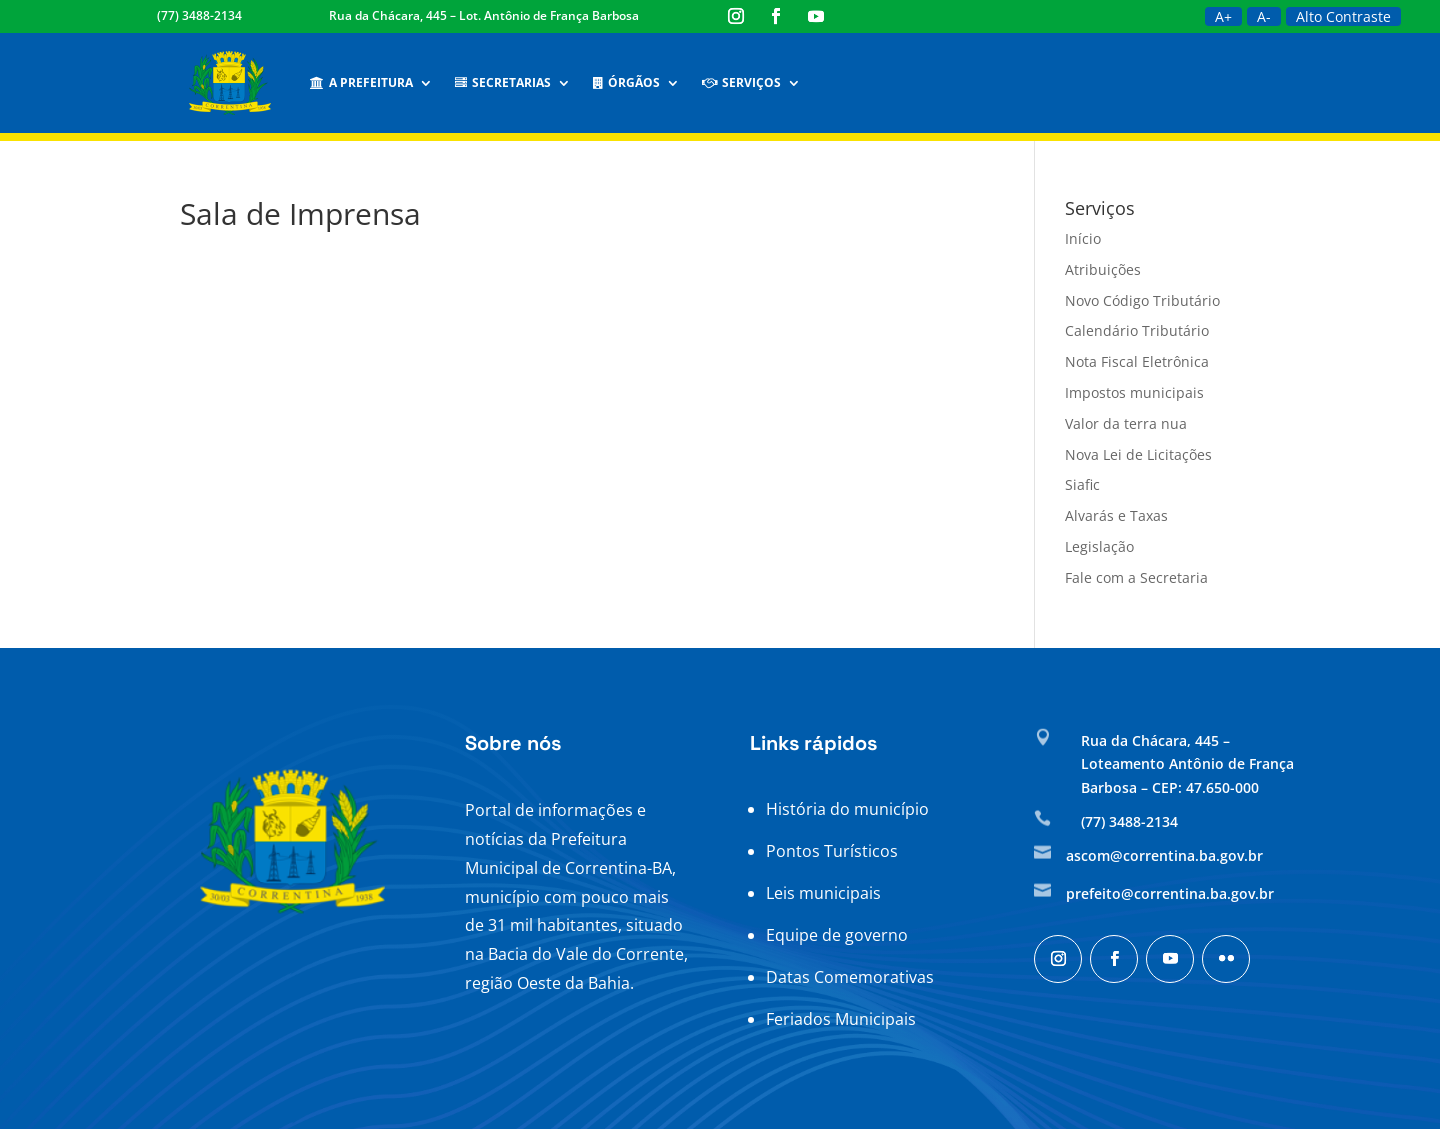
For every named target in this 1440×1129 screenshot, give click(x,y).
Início (1083, 238)
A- (1264, 16)
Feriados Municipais (841, 1019)
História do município (847, 809)
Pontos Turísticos (832, 851)
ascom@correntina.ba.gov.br (1164, 855)
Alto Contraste (1343, 16)
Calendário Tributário (1137, 330)
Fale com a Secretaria (1136, 577)
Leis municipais (823, 893)
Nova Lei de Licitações (1138, 454)
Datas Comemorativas (850, 977)
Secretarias (503, 82)
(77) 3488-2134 (199, 15)
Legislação (1099, 546)
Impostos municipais (1134, 392)
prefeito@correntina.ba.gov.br (1170, 893)
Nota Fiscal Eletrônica (1137, 361)
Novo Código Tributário (1142, 300)
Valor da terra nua (1126, 423)
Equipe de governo (837, 935)
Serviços (741, 82)
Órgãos (626, 82)
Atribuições (1103, 269)
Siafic (1082, 484)
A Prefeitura (361, 82)
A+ (1223, 16)
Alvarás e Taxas (1116, 515)
